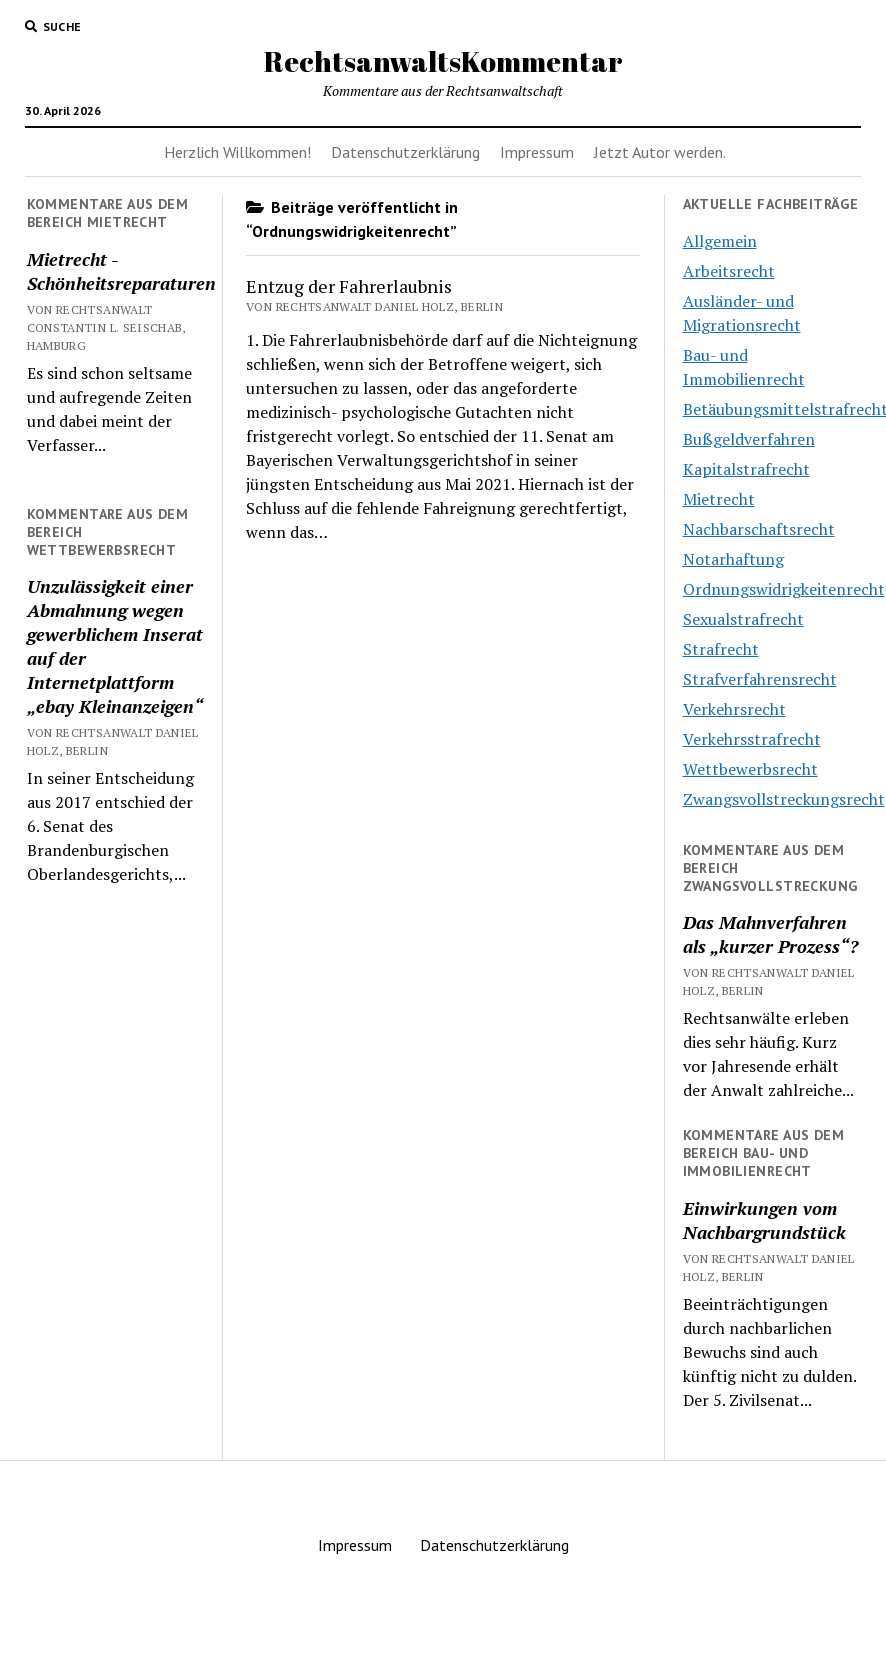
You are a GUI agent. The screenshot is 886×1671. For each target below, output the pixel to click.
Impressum (537, 152)
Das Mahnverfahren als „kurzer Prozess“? (770, 934)
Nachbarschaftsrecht (759, 529)
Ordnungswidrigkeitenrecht (784, 589)
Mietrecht (719, 499)
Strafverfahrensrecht (760, 679)
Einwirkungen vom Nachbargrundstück (764, 1220)
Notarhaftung (733, 559)
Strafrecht (721, 649)
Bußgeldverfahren (749, 439)
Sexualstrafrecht (743, 619)
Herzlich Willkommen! (237, 152)
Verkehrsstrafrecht (752, 739)
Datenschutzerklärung (405, 152)
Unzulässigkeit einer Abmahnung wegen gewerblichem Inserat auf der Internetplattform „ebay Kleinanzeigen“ (115, 646)
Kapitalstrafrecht (746, 469)
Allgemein (720, 241)
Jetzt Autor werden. (660, 152)
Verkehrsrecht (734, 709)
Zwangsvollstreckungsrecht (784, 799)
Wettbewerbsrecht (750, 769)
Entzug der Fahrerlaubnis (349, 286)
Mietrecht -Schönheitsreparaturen (115, 271)
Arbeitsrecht (729, 271)
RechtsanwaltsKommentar (443, 61)
